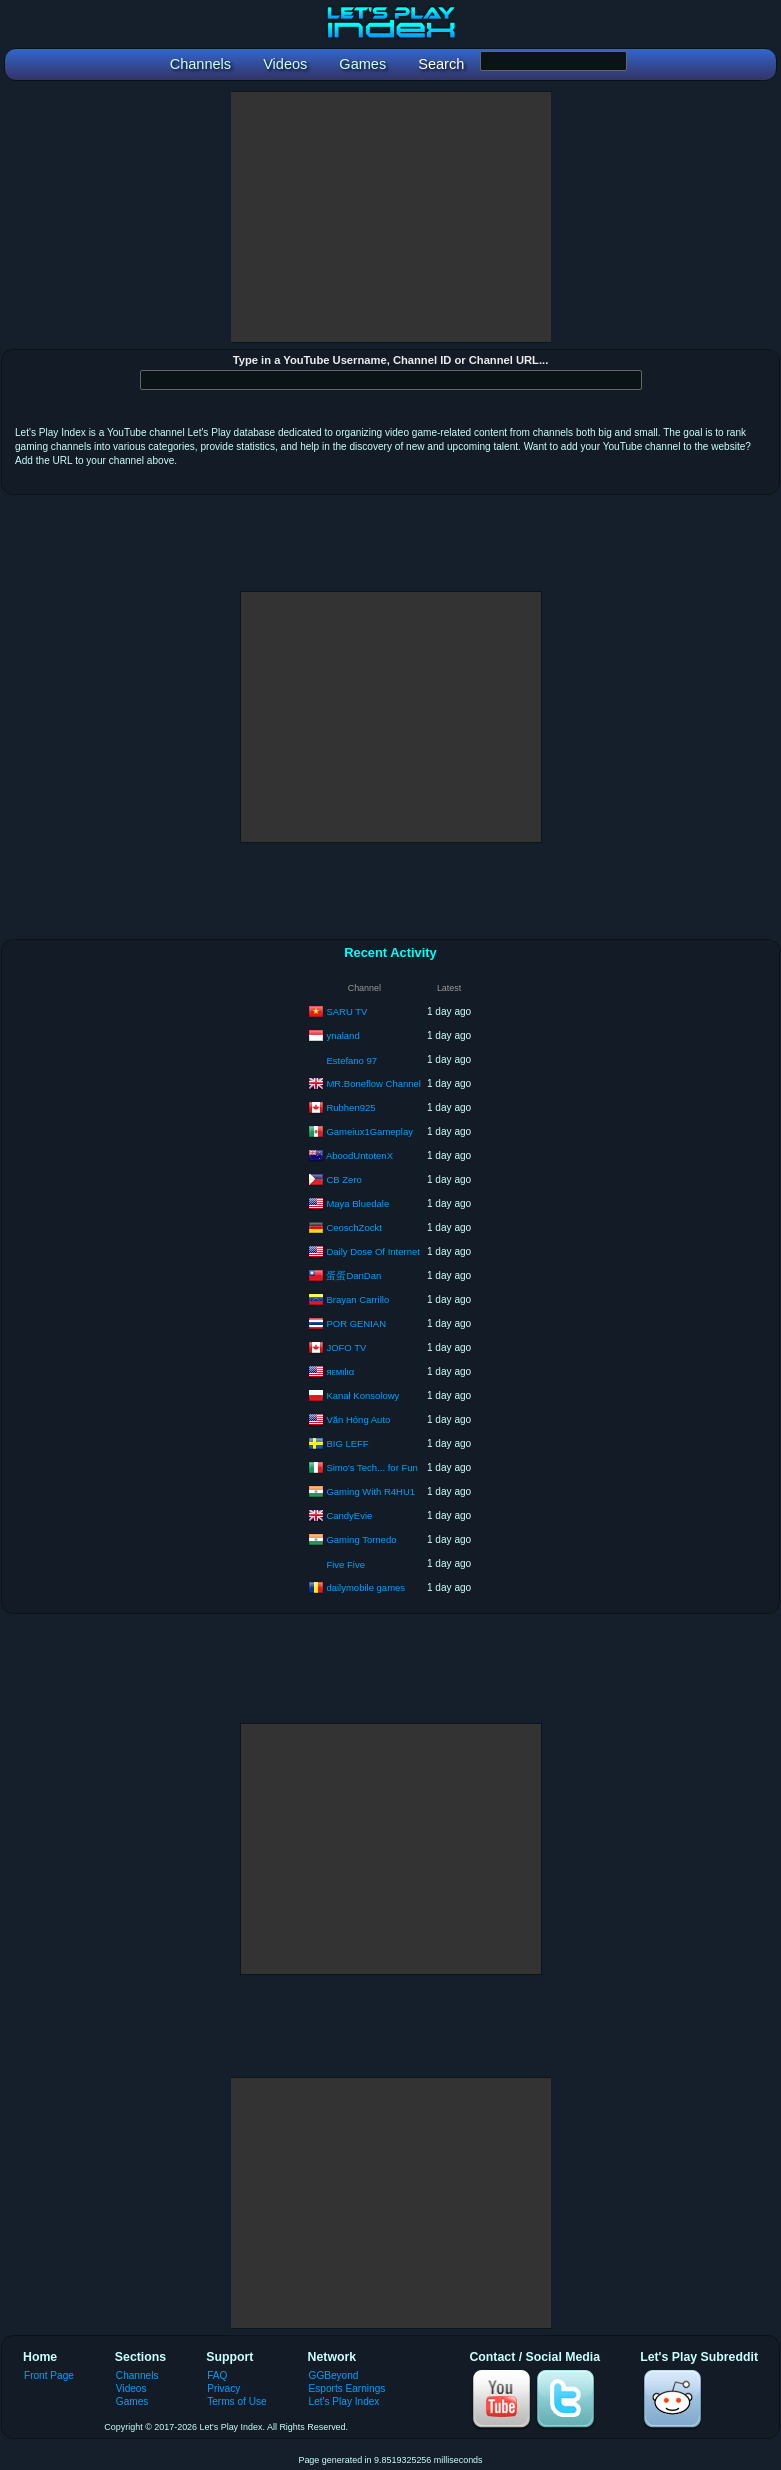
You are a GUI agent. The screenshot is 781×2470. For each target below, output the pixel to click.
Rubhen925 (350, 1106)
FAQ (217, 2375)
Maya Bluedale (357, 1202)
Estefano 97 (351, 1060)
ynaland (342, 1034)
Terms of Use (236, 2401)
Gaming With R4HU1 (370, 1490)
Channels (137, 2375)
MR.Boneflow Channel (373, 1082)
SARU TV (346, 1010)
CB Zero (343, 1178)
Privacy (223, 2388)
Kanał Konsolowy (362, 1394)
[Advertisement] (391, 217)
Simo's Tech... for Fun (371, 1466)
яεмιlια (340, 1370)
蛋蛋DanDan (353, 1274)
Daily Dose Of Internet (372, 1250)
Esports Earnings (347, 2388)
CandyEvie (349, 1514)
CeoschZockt (353, 1226)
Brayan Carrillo (357, 1298)
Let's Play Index (344, 2401)
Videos (131, 2388)
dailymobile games (365, 1586)
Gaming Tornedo (361, 1538)
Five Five (345, 1564)
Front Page (49, 2375)
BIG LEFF (347, 1442)
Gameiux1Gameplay (369, 1130)
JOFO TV (346, 1346)
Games (132, 2401)
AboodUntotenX (359, 1154)
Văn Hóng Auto (358, 1418)
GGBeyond (334, 2375)
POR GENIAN (356, 1322)
